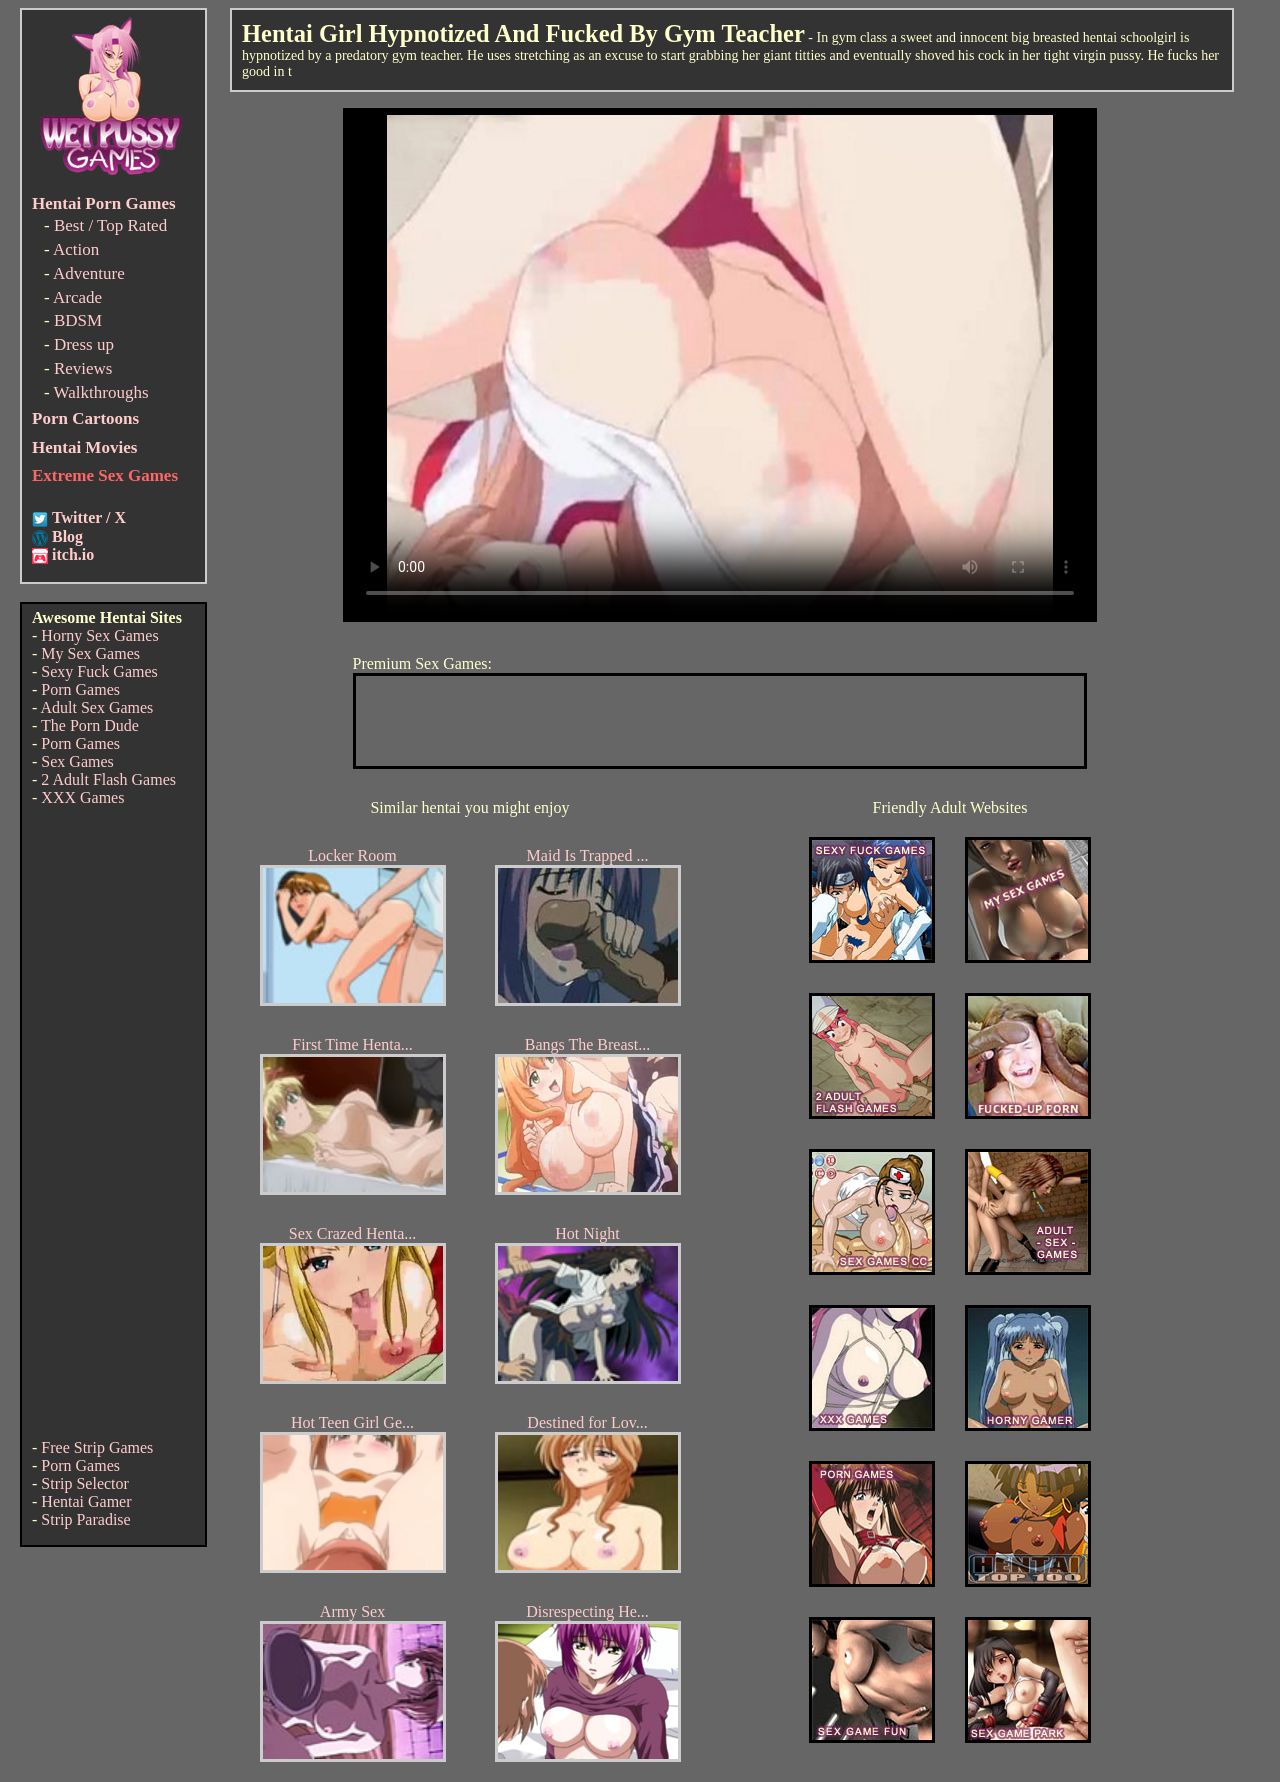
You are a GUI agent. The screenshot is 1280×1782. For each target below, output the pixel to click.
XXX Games (82, 797)
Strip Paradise (85, 1519)
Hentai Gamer (86, 1501)
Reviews (83, 368)
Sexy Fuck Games (99, 671)
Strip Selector (85, 1483)
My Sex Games (90, 653)
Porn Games (80, 689)
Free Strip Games (97, 1447)
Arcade (77, 297)
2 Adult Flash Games (108, 779)
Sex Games (77, 761)
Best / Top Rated (110, 225)
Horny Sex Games (99, 635)
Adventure (89, 273)
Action (76, 249)
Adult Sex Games (96, 707)
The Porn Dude (90, 725)
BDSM (78, 320)
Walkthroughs (101, 392)
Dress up (84, 344)
